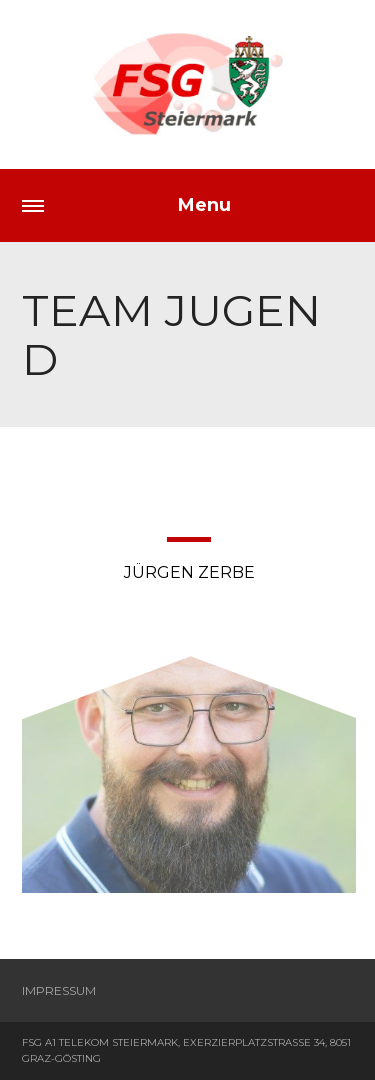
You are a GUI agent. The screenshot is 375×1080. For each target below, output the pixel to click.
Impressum (59, 990)
